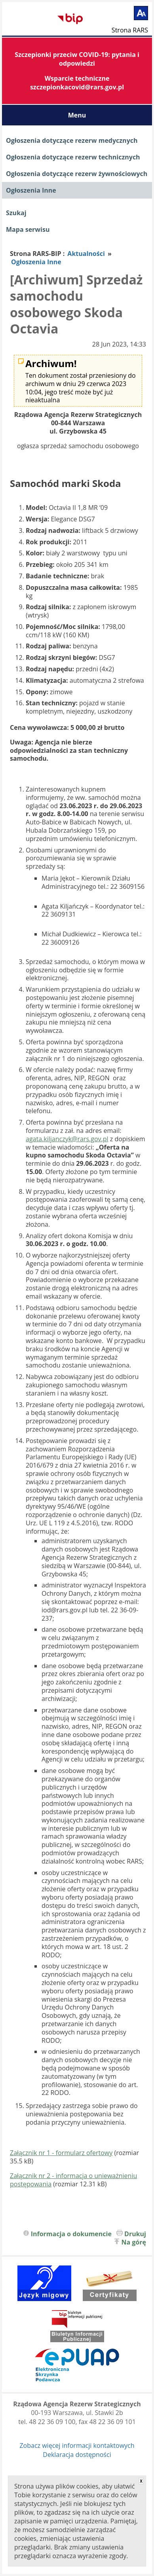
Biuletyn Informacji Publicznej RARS (31, 19)
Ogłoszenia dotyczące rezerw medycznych (71, 140)
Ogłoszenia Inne (31, 190)
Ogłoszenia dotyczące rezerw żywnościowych (76, 173)
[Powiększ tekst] (141, 13)
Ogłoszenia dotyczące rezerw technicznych (73, 157)
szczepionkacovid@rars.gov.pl (77, 87)
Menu (77, 115)
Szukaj (16, 212)
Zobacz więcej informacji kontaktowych (76, 2445)
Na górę (134, 2242)
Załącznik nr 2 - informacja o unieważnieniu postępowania (73, 2179)
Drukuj (135, 2233)
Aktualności (86, 253)
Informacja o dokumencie (71, 2233)
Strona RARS (130, 30)
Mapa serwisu (27, 229)
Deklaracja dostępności (77, 2454)
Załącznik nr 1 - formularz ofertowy (61, 2152)
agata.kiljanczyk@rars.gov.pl (67, 1139)
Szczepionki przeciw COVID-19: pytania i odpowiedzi (77, 59)
